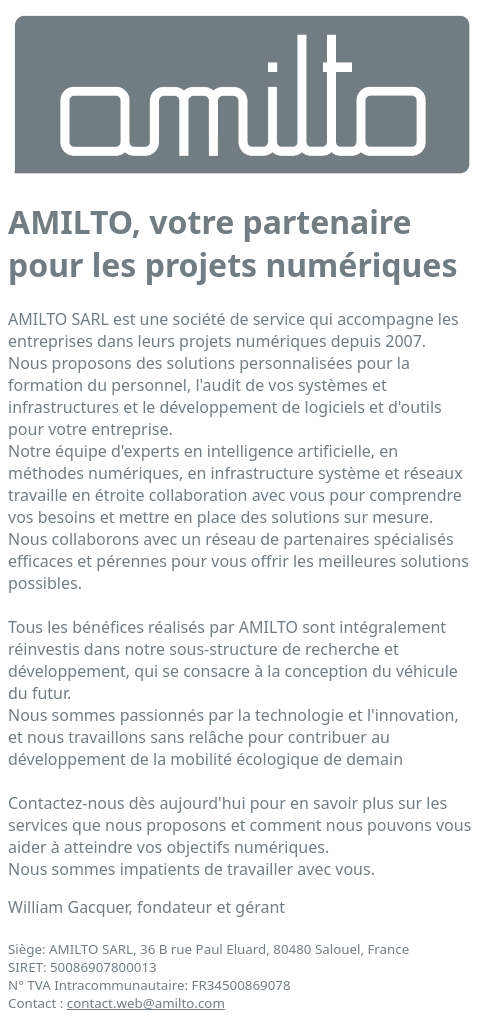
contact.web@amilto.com (146, 1003)
